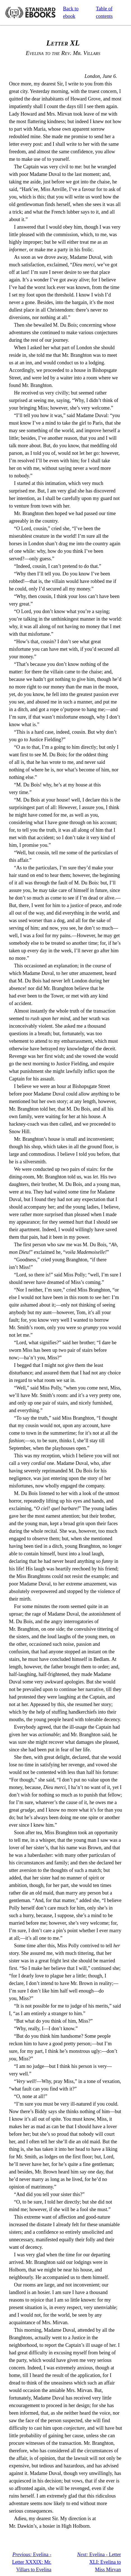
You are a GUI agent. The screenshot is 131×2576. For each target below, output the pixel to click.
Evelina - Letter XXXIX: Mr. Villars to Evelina (31, 2562)
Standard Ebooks (30, 12)
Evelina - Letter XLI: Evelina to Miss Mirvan (99, 2562)
